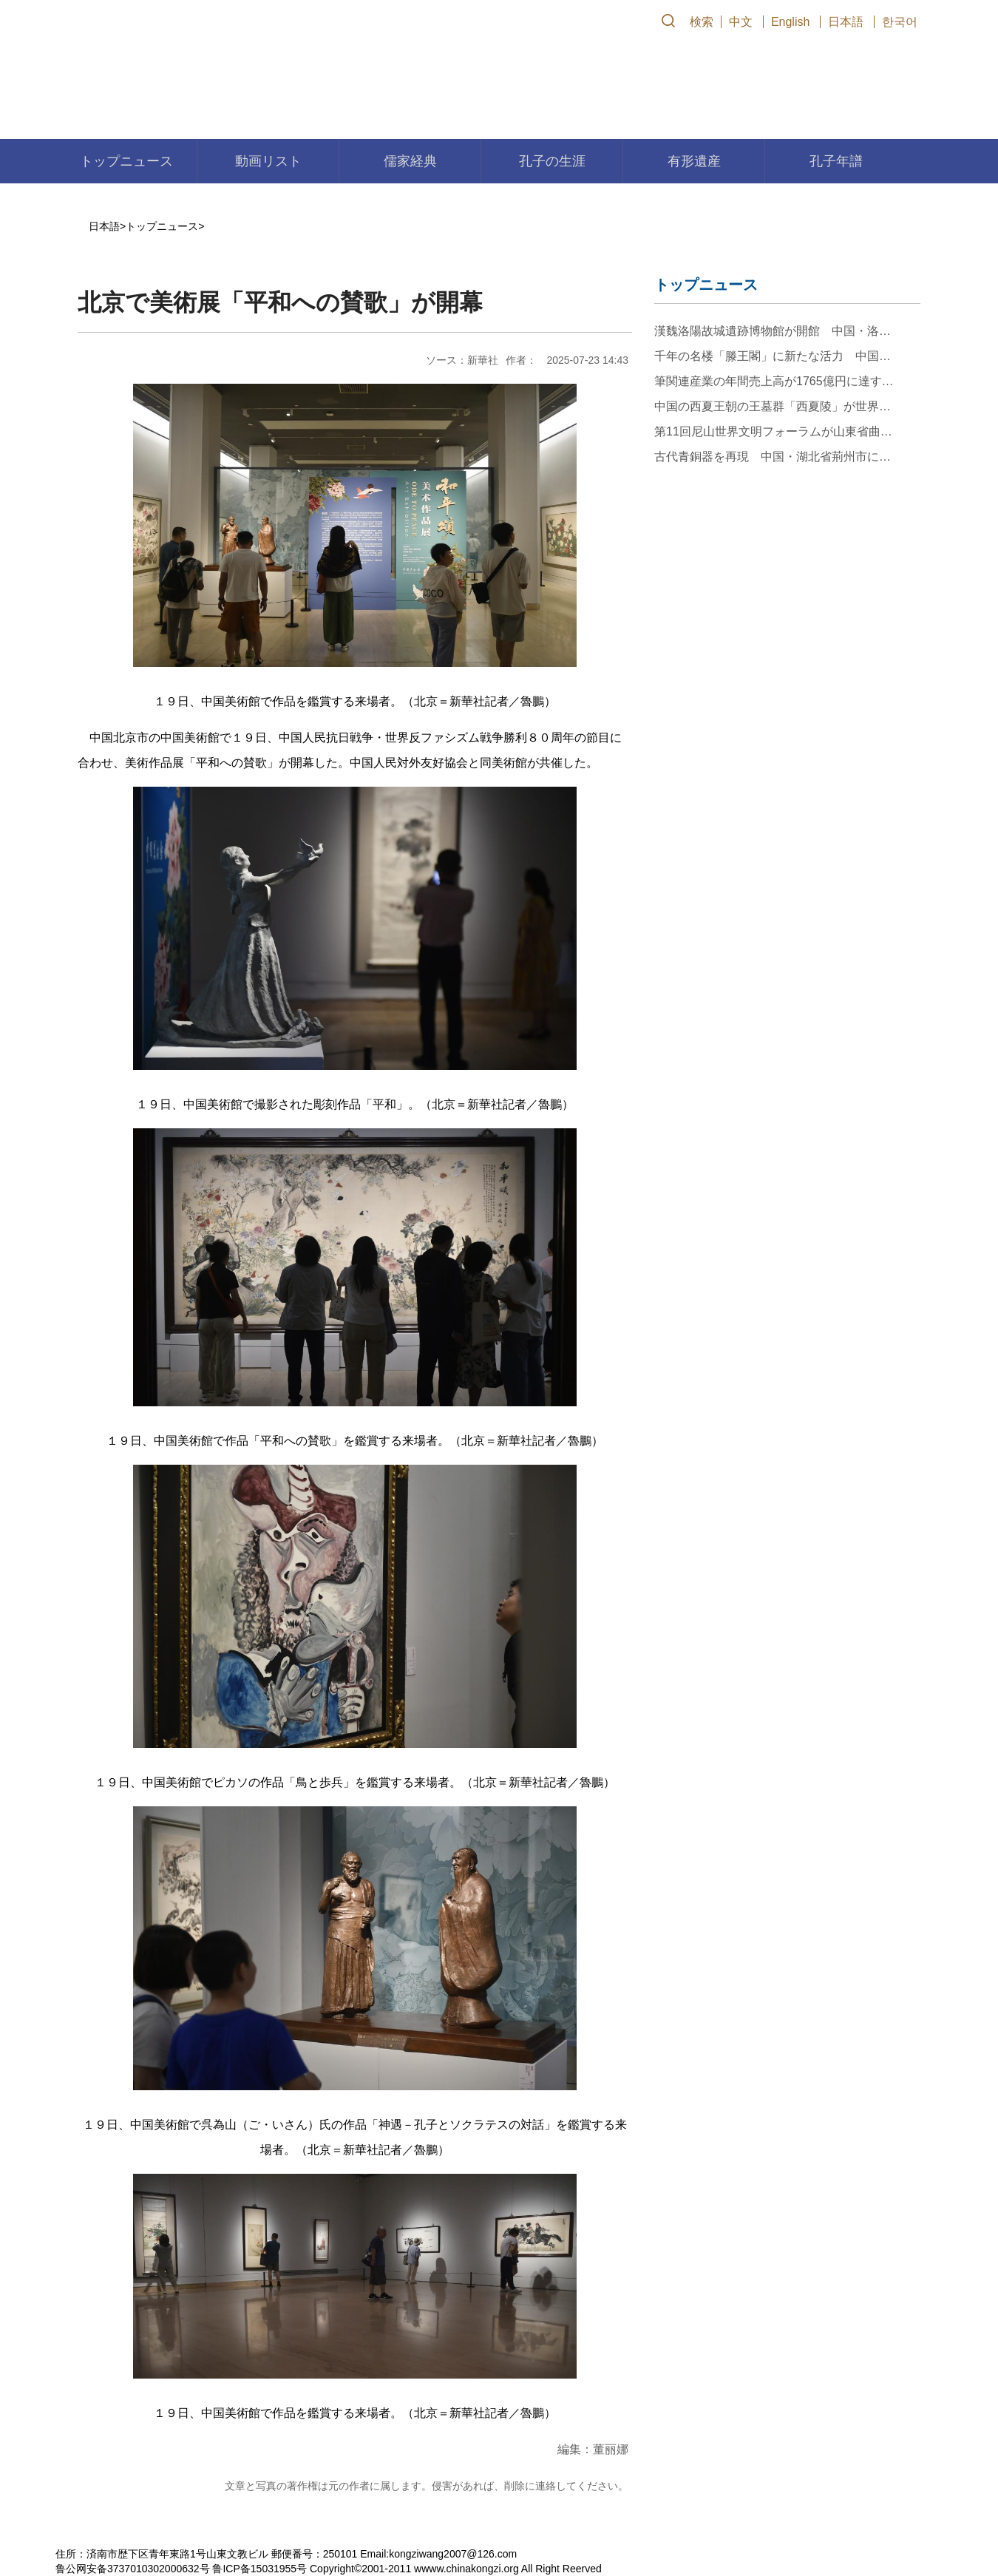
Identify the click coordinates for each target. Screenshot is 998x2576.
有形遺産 (694, 161)
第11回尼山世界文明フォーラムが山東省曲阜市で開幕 (774, 431)
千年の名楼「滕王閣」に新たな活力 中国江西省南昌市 (774, 356)
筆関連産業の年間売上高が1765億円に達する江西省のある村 (774, 381)
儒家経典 (410, 161)
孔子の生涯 (552, 161)
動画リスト (268, 161)
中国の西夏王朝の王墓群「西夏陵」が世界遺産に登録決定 (774, 406)
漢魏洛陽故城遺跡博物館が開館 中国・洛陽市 (774, 331)
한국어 (899, 22)
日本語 (845, 22)
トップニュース (126, 161)
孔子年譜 (836, 161)
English (790, 22)
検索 (701, 22)
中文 (741, 22)
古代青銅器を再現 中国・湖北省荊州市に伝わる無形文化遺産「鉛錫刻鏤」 (774, 456)
